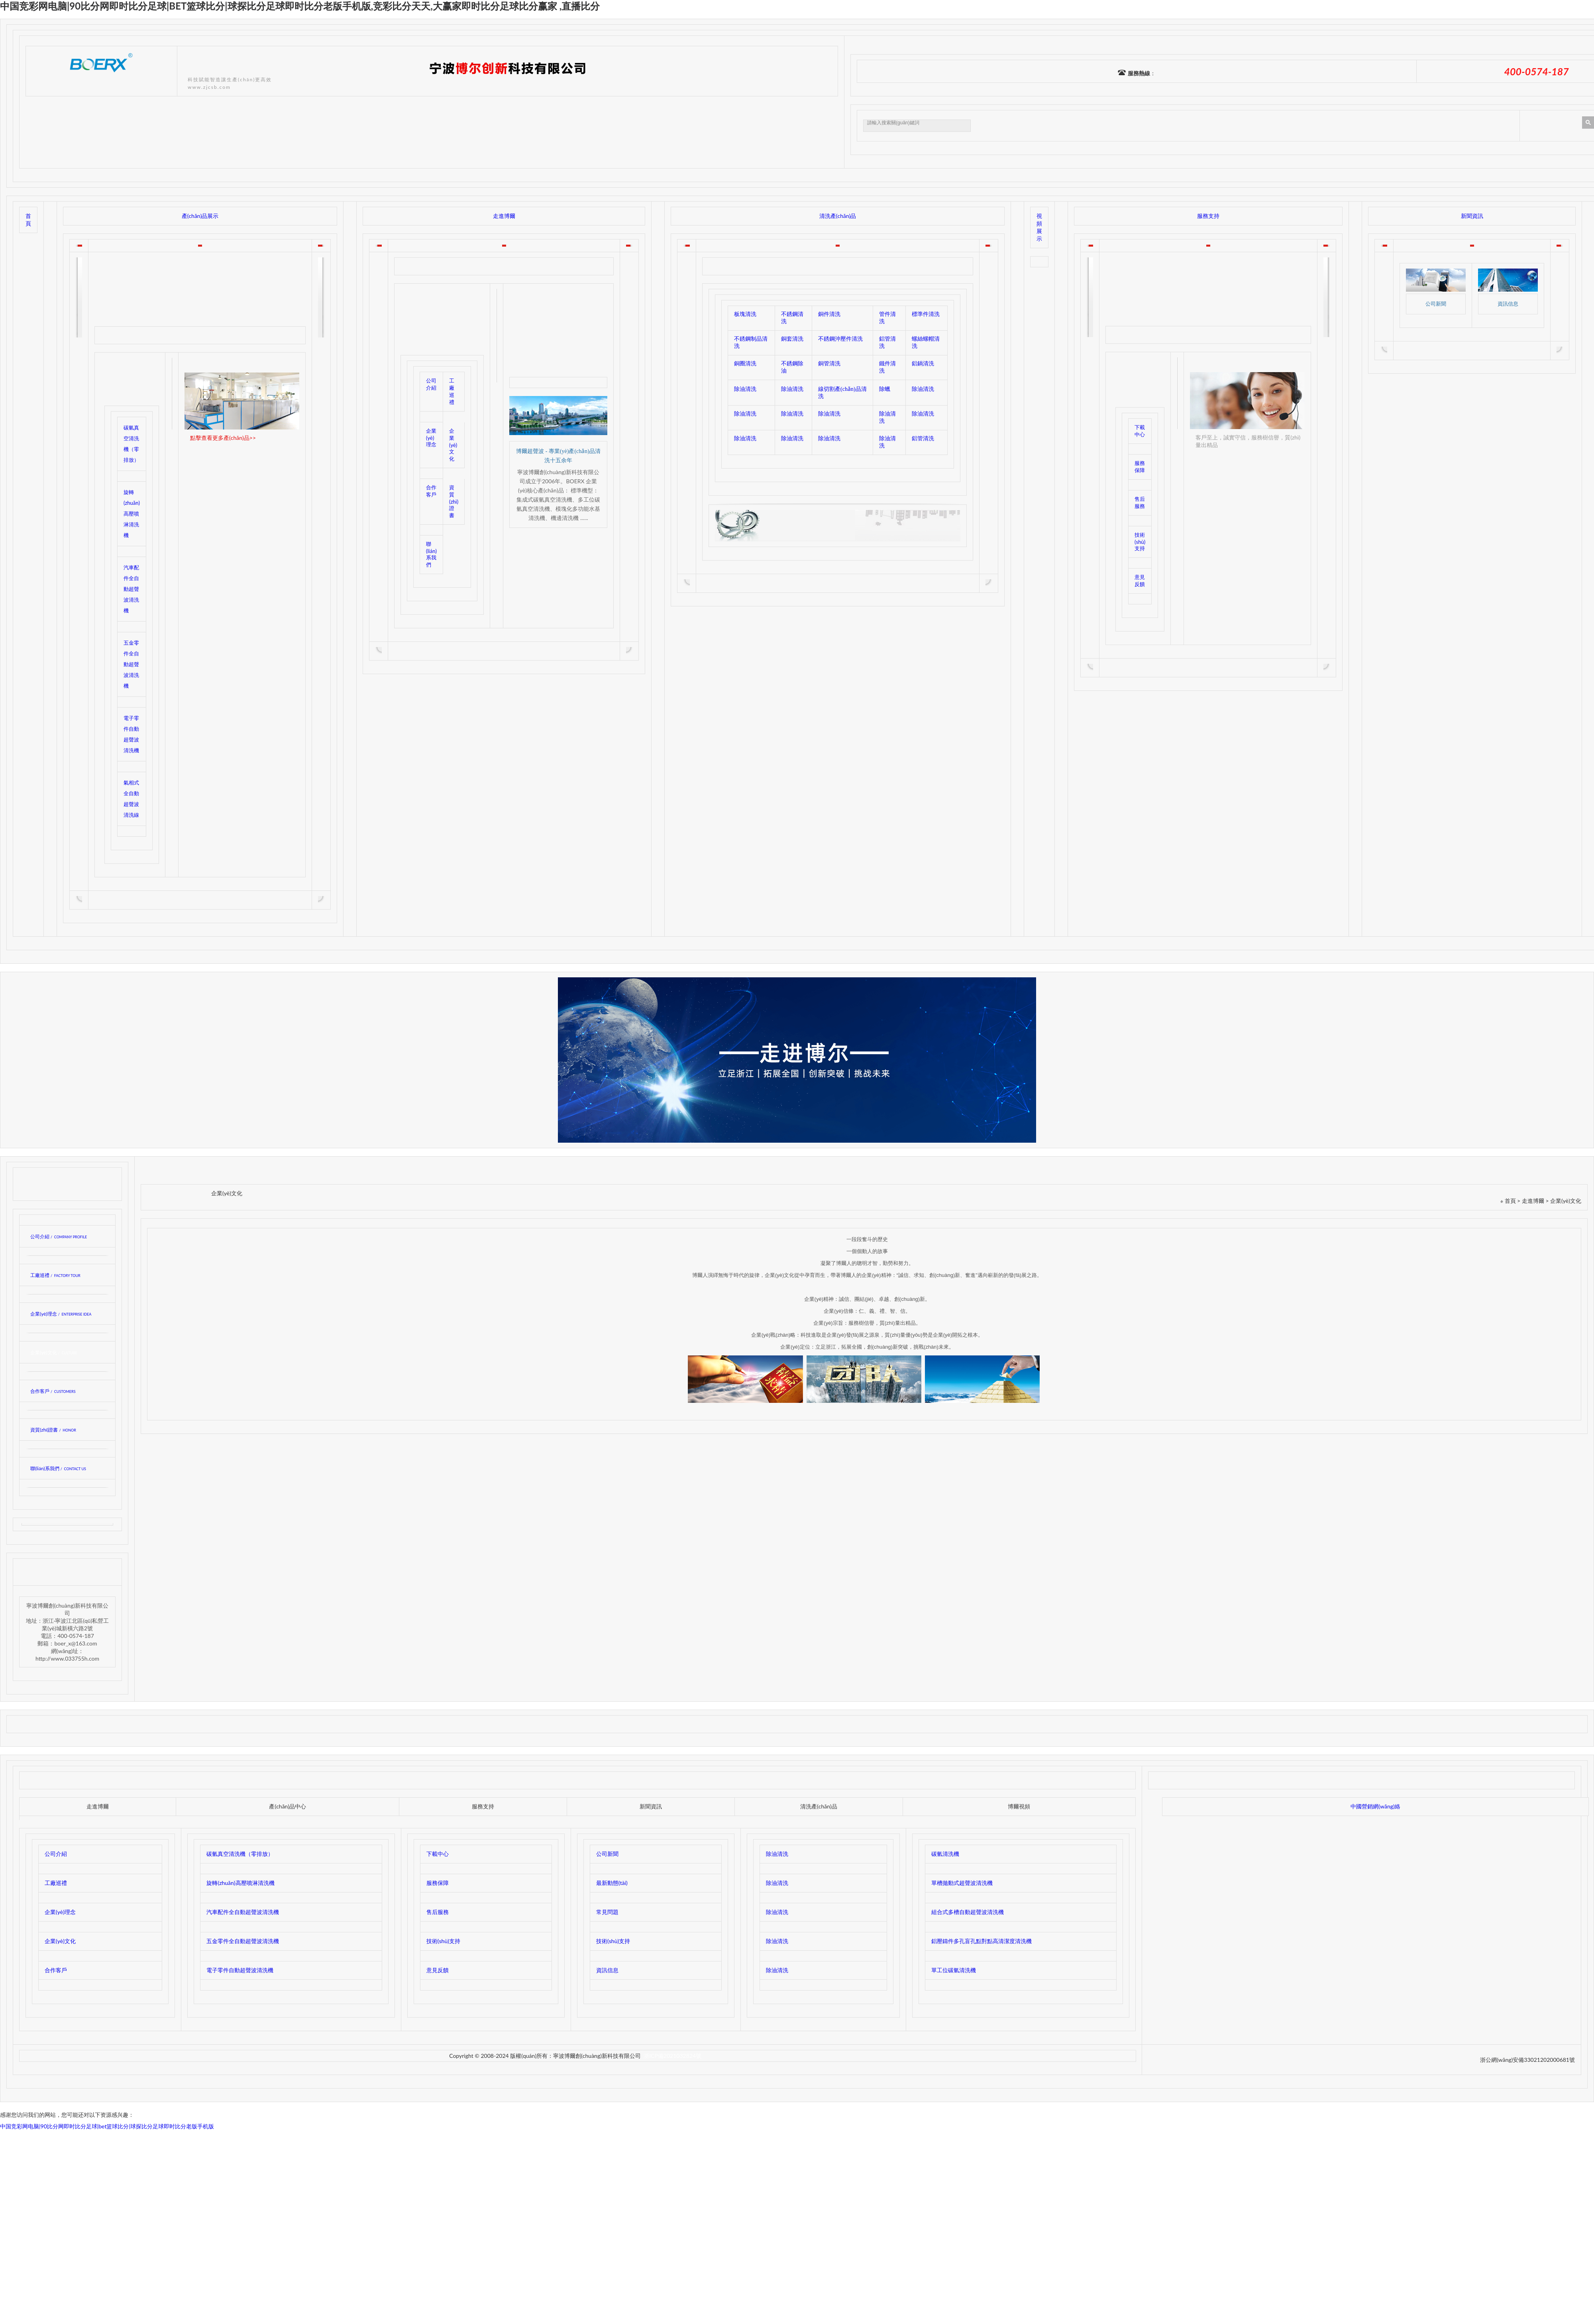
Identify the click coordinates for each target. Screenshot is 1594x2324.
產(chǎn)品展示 (200, 215)
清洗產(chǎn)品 (837, 215)
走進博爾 (504, 215)
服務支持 (1208, 215)
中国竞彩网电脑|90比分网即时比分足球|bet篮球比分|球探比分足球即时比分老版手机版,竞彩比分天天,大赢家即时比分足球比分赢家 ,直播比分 (300, 6)
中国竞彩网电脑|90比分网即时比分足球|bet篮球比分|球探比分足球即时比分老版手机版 (107, 2126)
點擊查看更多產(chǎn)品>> (223, 437)
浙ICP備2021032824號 (672, 2055)
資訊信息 (1508, 304)
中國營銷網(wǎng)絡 (1375, 1806)
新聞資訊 (1472, 215)
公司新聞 (1435, 304)
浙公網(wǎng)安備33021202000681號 (1527, 2059)
